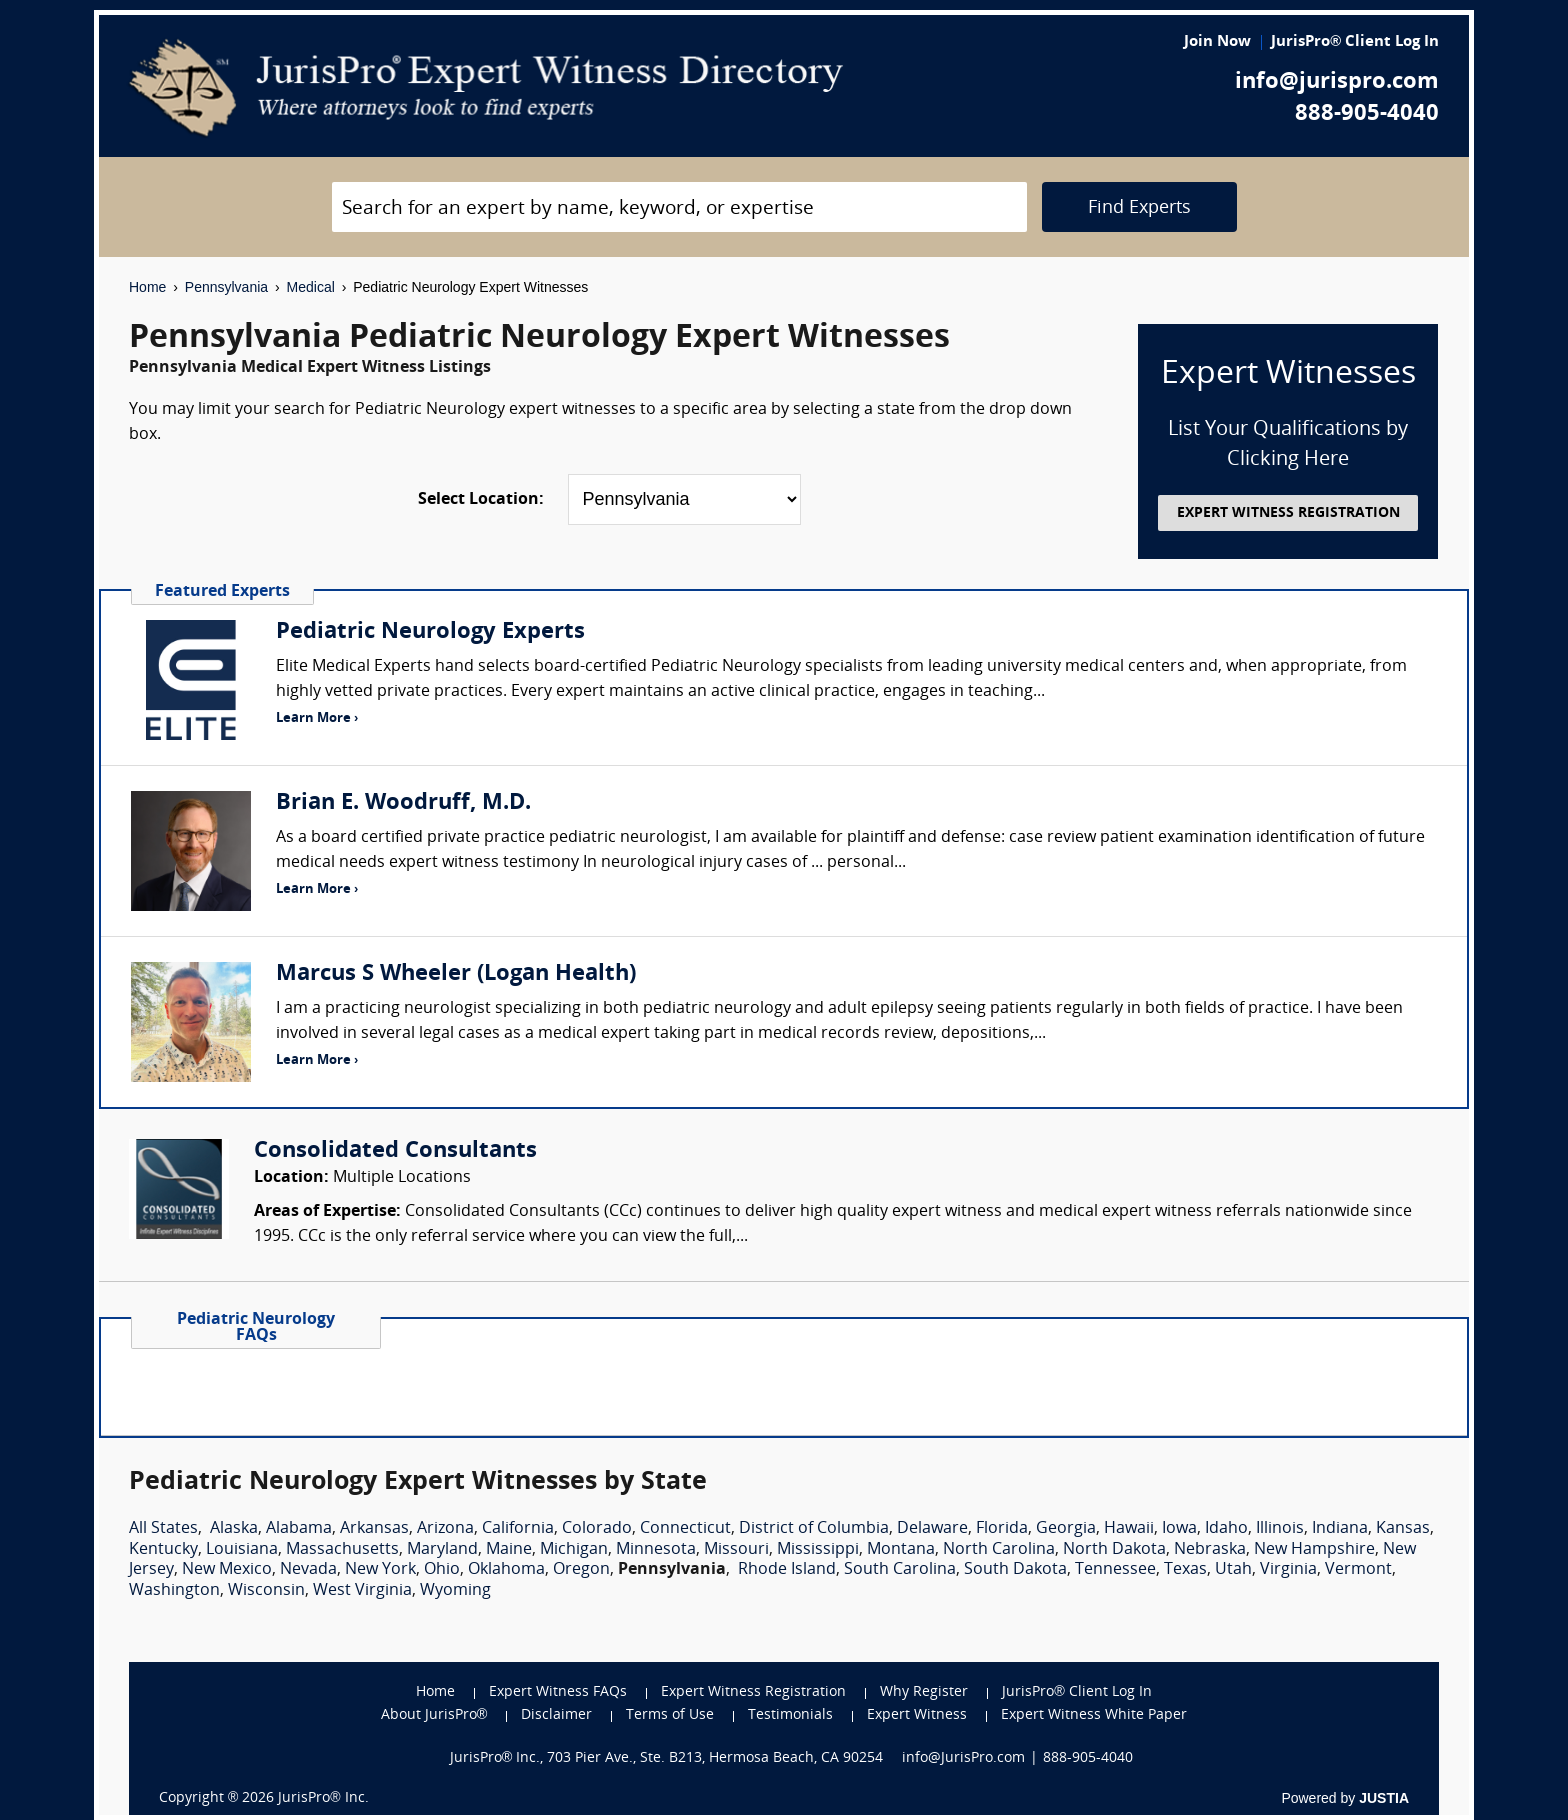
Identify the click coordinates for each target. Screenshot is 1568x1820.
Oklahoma (506, 1570)
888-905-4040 (1367, 114)
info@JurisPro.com (963, 1758)
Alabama (299, 1529)
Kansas (1403, 1529)
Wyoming (455, 1591)
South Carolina (900, 1570)
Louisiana (242, 1550)
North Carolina (999, 1550)
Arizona (445, 1529)
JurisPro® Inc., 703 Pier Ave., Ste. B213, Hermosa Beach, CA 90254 (667, 1758)
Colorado (597, 1529)
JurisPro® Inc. (323, 1798)
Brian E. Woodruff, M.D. (403, 803)
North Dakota (1114, 1550)
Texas (1185, 1570)
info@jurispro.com (1337, 82)
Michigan (574, 1550)
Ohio (442, 1570)
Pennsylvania (226, 287)
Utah (1233, 1570)
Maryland (442, 1550)
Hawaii (1129, 1529)
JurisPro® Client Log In (1355, 42)
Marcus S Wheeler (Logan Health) (456, 974)
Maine (509, 1550)
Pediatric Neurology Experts (430, 632)
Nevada (308, 1570)
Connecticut (685, 1529)
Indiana (1340, 1529)
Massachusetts (342, 1550)
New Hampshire (1314, 1550)
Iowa (1179, 1529)
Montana (901, 1550)
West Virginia (362, 1591)
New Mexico (227, 1570)
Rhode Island (787, 1570)
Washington (174, 1591)
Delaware (932, 1529)
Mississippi (818, 1550)
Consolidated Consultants (395, 1151)
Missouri (736, 1550)
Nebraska (1210, 1550)
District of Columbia (814, 1529)
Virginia (1288, 1570)
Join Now (1217, 42)
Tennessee (1115, 1570)
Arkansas (374, 1529)
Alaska (234, 1529)
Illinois (1280, 1529)
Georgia (1066, 1529)
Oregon (581, 1570)
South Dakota (1015, 1570)
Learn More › (317, 718)
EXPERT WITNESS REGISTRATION (1288, 513)
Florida (1002, 1529)
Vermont (1358, 1570)
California (518, 1529)
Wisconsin (266, 1591)
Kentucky (163, 1550)
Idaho (1226, 1529)
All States (163, 1529)
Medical (311, 287)
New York (380, 1570)
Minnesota (656, 1550)
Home (147, 287)
